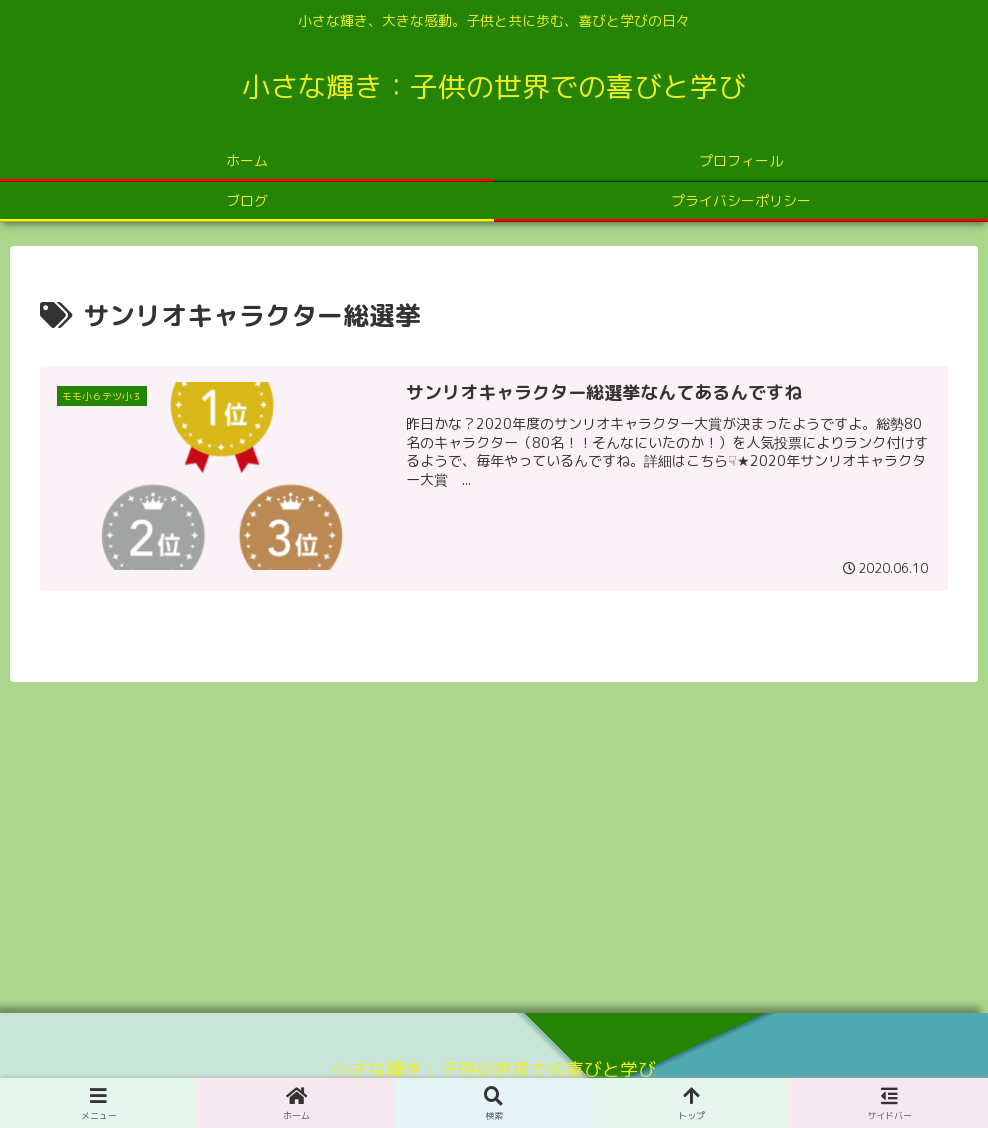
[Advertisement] (494, 840)
